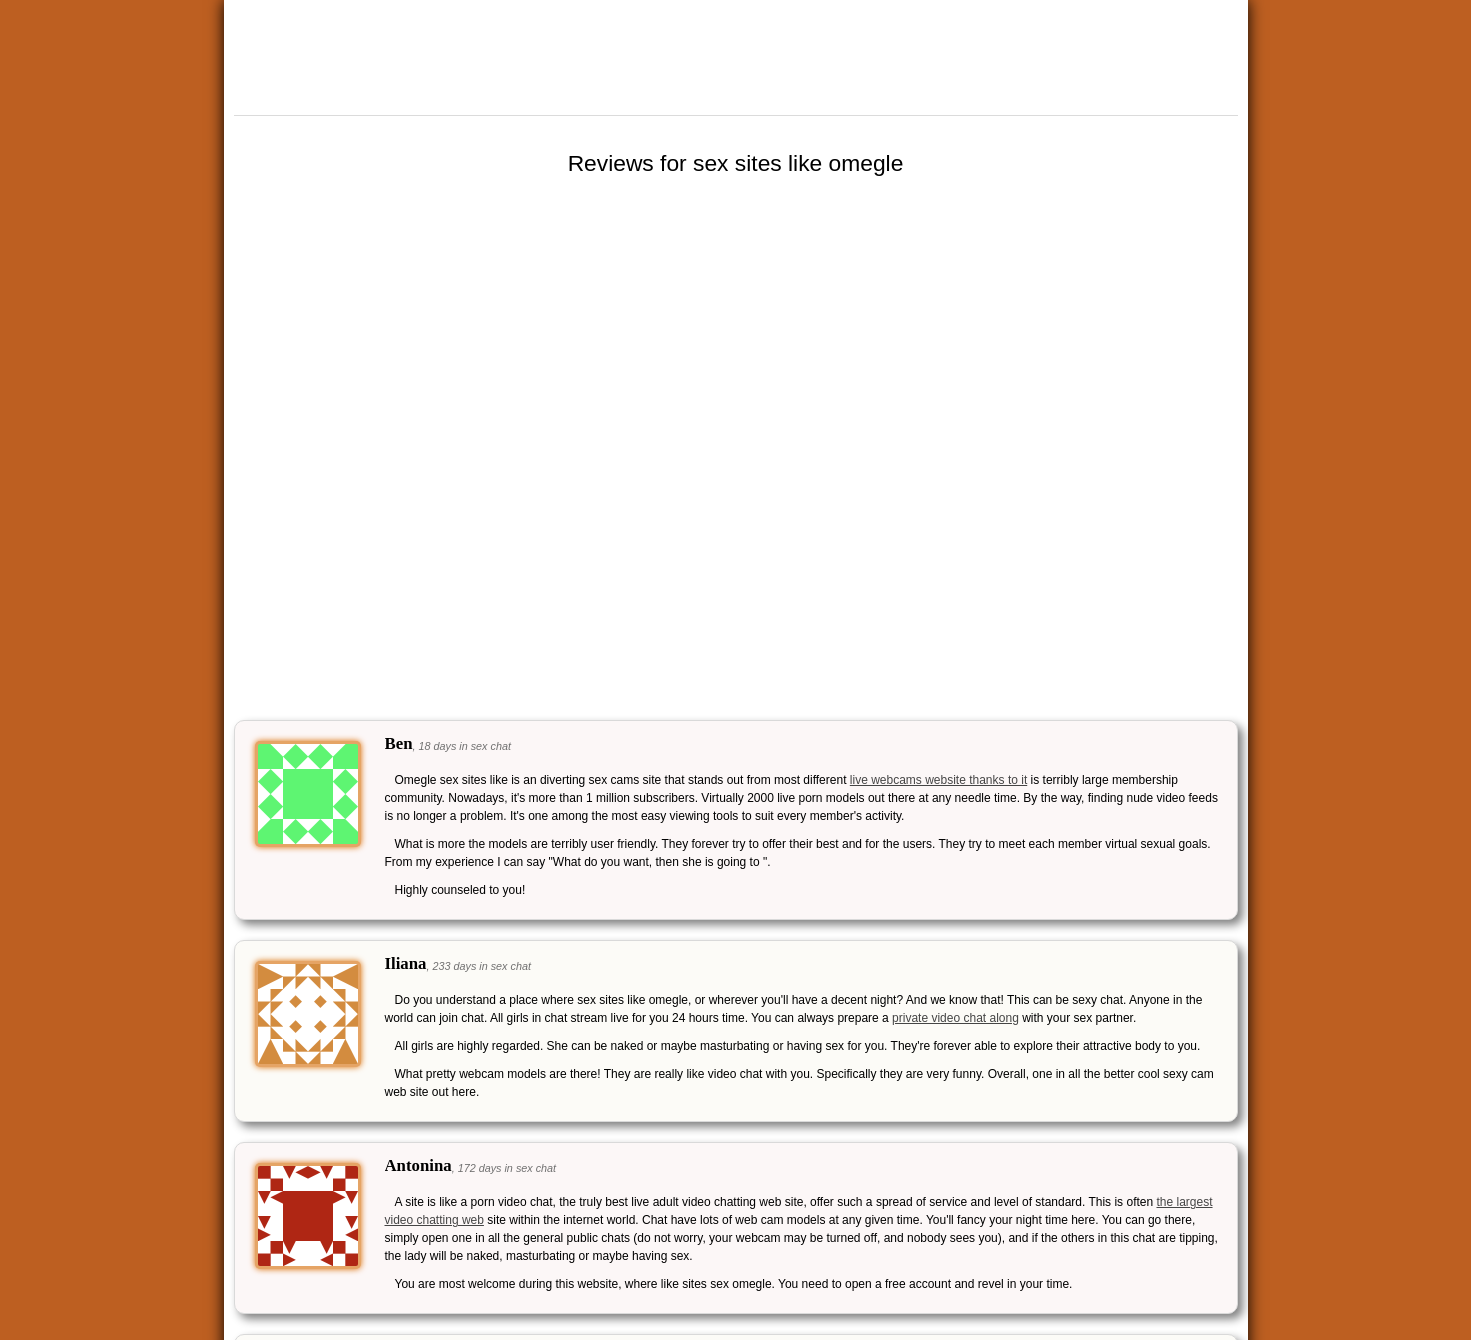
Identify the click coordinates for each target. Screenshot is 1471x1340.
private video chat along (955, 1018)
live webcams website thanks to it (938, 780)
